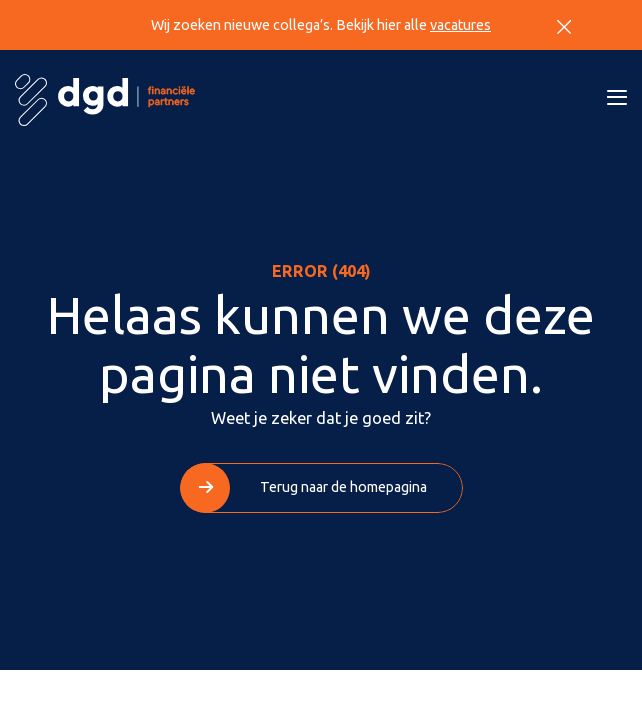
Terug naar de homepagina (343, 487)
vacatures (460, 25)
